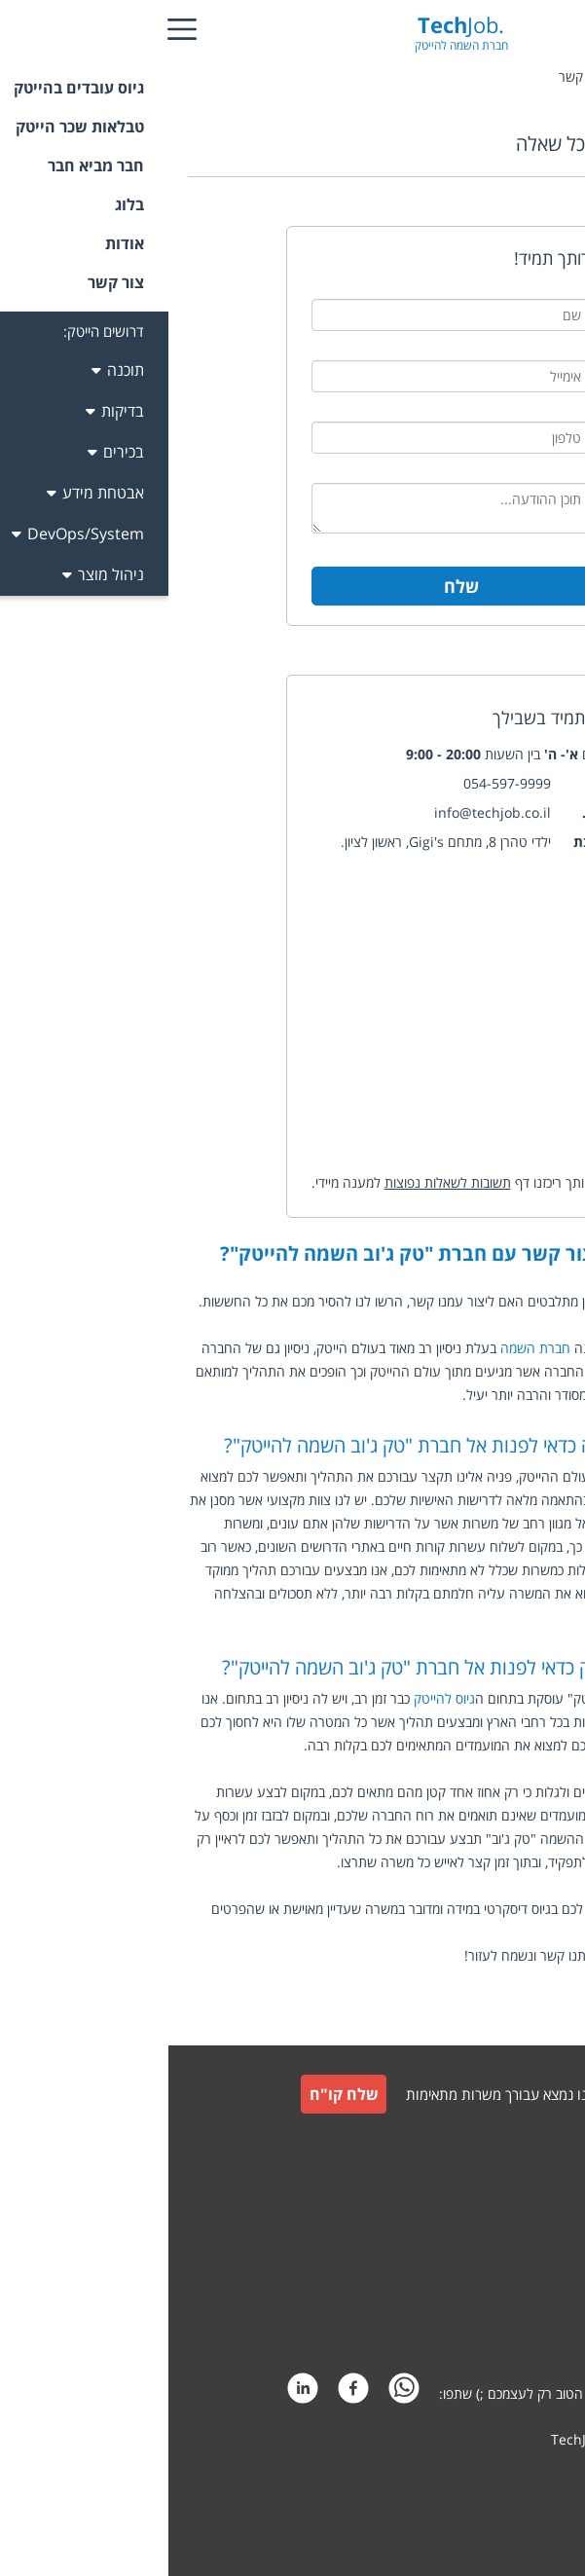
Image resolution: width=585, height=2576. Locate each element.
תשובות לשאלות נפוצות (279, 1182)
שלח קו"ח (175, 2094)
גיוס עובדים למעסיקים (502, 2144)
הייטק (501, 1394)
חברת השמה (367, 1348)
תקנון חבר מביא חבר (506, 2280)
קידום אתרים (527, 2476)
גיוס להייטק (276, 1698)
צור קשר (538, 2187)
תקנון (546, 2234)
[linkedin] (134, 2393)
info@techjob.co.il (324, 812)
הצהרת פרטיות (519, 2327)
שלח (293, 586)
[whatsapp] (235, 2393)
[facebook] (185, 2393)
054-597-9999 (339, 783)
